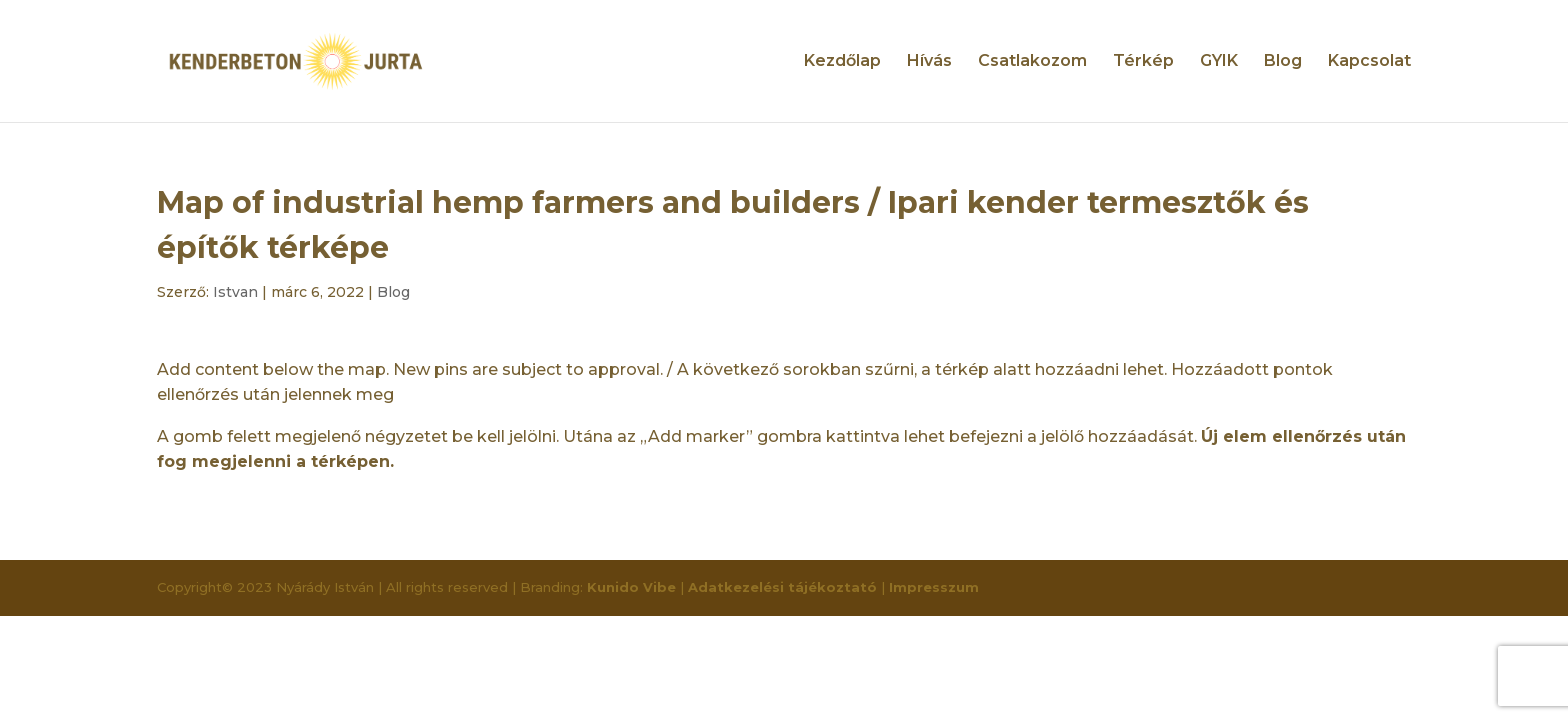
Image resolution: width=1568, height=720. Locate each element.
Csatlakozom (1032, 62)
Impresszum (934, 587)
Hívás (929, 62)
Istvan (235, 292)
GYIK (1219, 62)
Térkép (1143, 62)
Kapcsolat (1369, 62)
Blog (1283, 62)
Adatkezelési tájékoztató (782, 587)
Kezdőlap (842, 62)
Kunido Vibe (631, 587)
